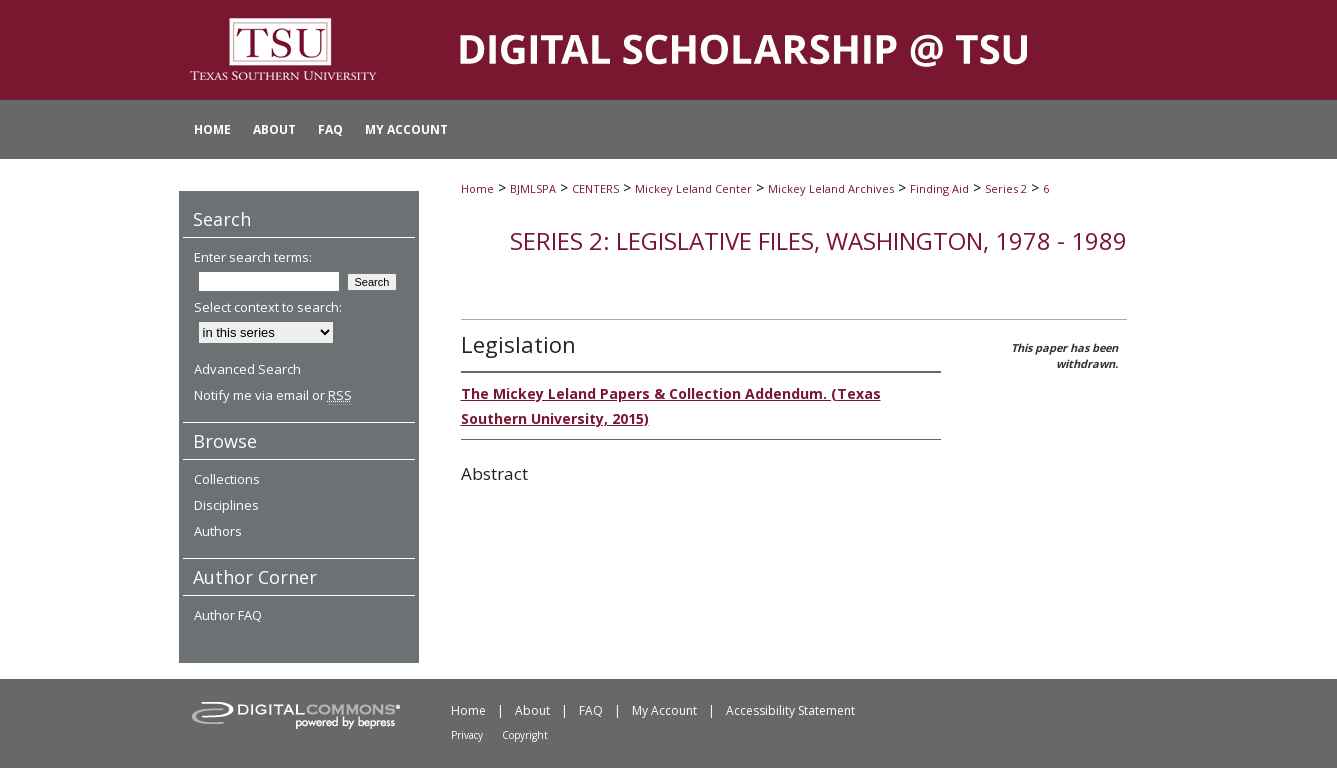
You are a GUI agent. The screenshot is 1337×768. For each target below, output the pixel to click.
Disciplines (226, 505)
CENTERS (595, 188)
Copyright (525, 735)
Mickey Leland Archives (831, 188)
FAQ (591, 710)
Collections (227, 479)
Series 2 (1006, 188)
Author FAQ (228, 615)
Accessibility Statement (790, 710)
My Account (664, 710)
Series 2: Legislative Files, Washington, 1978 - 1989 (818, 240)
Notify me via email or (273, 395)
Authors (218, 531)
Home (477, 188)
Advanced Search (247, 369)
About (532, 710)
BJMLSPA (533, 188)
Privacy (467, 735)
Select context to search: (268, 307)
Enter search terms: (253, 257)
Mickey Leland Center (693, 188)
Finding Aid (939, 188)
